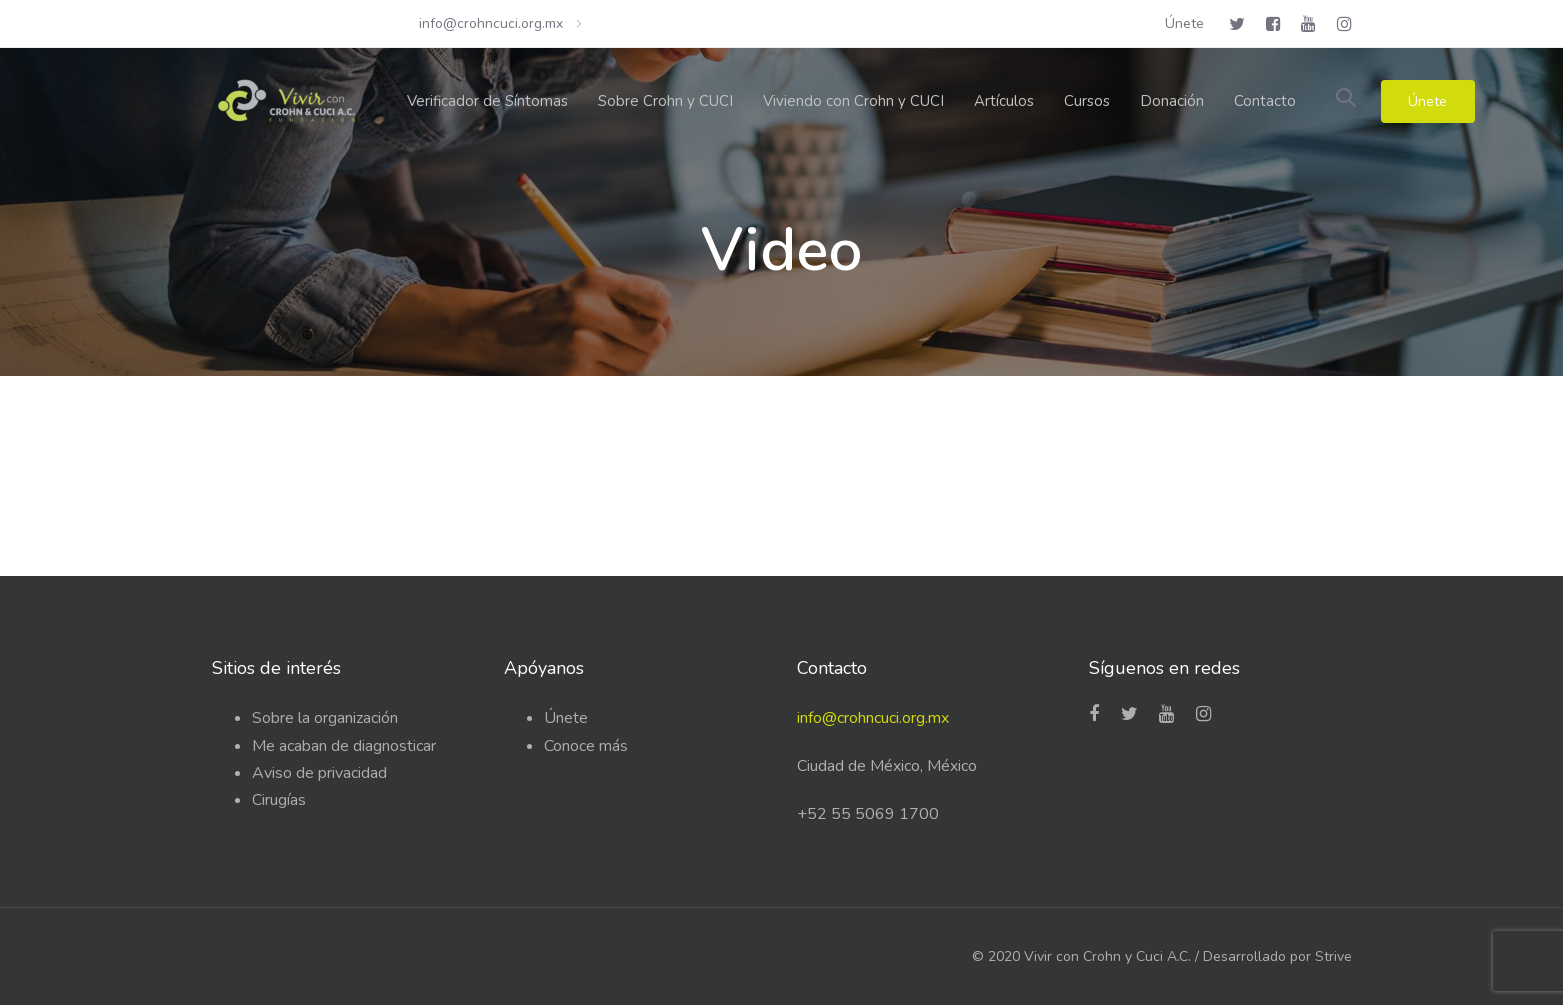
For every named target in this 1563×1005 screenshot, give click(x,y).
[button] (1346, 99)
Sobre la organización (325, 718)
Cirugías (279, 800)
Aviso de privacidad (319, 773)
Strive (1333, 956)
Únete (566, 718)
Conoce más (586, 746)
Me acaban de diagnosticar (344, 746)
